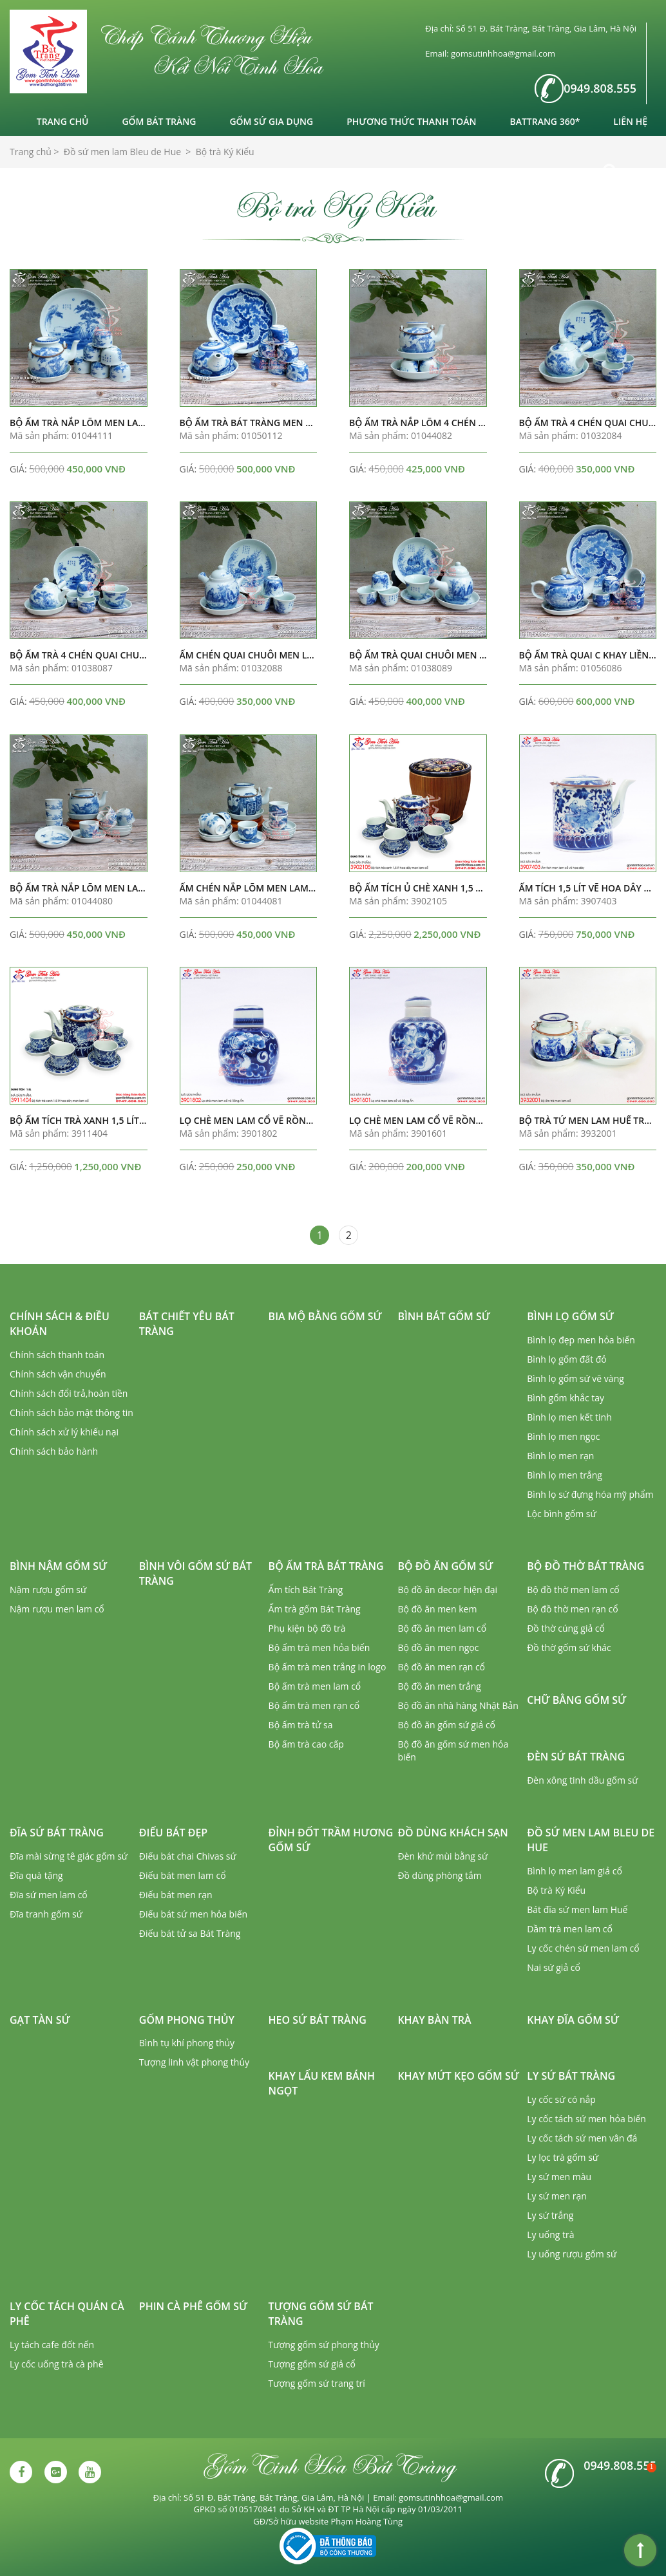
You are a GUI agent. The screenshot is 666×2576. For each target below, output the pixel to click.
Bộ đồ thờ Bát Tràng (585, 1566)
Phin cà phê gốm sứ (193, 2306)
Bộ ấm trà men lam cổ (315, 1686)
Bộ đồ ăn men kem (437, 1609)
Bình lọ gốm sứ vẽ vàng (575, 1378)
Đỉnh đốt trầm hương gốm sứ (331, 1839)
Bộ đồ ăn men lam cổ (441, 1628)
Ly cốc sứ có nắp (561, 2099)
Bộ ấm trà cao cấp (306, 1744)
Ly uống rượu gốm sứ (571, 2254)
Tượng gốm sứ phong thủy (324, 2344)
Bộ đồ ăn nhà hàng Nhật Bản (457, 1705)
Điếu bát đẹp (173, 1832)
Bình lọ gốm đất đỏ (567, 1359)
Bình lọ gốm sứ (570, 1316)
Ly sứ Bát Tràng (571, 2076)
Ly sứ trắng (550, 2215)
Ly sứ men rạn (557, 2196)
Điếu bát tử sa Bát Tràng (190, 1933)
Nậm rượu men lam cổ (57, 1609)
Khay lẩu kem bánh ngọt (322, 2083)
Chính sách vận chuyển (58, 1374)
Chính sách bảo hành (54, 1451)
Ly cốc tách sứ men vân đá (582, 2138)
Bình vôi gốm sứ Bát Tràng (195, 1573)
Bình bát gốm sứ (443, 1316)
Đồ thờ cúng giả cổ (566, 1628)
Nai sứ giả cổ (553, 1967)
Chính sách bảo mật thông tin (71, 1412)
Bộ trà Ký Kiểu (556, 1890)
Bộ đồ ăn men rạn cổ (441, 1667)
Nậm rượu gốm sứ (48, 1589)
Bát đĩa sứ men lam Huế (577, 1909)
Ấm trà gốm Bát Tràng (315, 1609)
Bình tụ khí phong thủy (186, 2043)
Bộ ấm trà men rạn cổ (314, 1705)
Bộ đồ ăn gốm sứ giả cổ (446, 1725)
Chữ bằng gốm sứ (576, 1700)
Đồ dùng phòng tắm (439, 1875)
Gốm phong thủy (186, 2020)
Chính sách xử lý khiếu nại (64, 1432)
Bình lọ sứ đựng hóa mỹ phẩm (590, 1494)
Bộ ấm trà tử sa (301, 1725)
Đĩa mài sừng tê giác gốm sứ (69, 1856)
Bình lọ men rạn (560, 1456)
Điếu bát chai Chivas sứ (187, 1856)
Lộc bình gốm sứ (561, 1513)
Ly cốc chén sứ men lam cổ (583, 1948)
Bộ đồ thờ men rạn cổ (572, 1609)
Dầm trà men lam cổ (570, 1929)
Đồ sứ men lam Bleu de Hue (590, 1839)
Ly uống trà (550, 2234)
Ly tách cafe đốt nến (52, 2344)
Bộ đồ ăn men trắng (438, 1686)
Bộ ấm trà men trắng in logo (327, 1667)
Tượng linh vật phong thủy (194, 2062)
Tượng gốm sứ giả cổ (312, 2364)
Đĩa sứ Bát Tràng (57, 1832)
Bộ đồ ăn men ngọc (438, 1647)
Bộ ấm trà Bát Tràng (326, 1566)
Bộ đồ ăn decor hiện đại (447, 1589)
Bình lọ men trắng (564, 1475)
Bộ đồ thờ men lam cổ (573, 1589)
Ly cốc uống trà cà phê (57, 2364)
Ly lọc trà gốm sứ (562, 2157)
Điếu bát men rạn (176, 1895)
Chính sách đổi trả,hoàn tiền (69, 1393)
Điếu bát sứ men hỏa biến (193, 1914)
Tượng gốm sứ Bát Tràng (321, 2313)
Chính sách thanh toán (57, 1355)
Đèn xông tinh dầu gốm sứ (582, 1780)
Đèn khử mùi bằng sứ (442, 1856)
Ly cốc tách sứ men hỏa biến (586, 2119)
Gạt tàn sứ (40, 2020)
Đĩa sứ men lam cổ (49, 1895)
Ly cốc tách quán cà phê (67, 2313)
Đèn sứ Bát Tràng (576, 1757)
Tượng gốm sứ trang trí (317, 2383)
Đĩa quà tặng (36, 1875)
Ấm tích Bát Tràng (306, 1589)
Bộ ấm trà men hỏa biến (319, 1647)
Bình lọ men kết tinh (569, 1417)
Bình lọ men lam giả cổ (574, 1871)
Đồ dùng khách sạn (452, 1832)
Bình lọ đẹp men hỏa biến (581, 1340)
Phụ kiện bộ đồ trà (307, 1628)
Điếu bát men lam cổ (182, 1875)
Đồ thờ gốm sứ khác (569, 1647)
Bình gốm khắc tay (565, 1398)
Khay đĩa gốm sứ (573, 2020)
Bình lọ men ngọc (563, 1436)
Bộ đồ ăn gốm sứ (445, 1566)
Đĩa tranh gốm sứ (46, 1914)
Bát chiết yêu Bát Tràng (186, 1323)
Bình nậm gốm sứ (58, 1566)
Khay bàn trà (434, 2020)
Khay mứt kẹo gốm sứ (458, 2076)
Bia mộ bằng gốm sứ (325, 1316)
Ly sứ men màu (559, 2176)
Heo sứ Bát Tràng (317, 2020)
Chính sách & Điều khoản (59, 1323)
